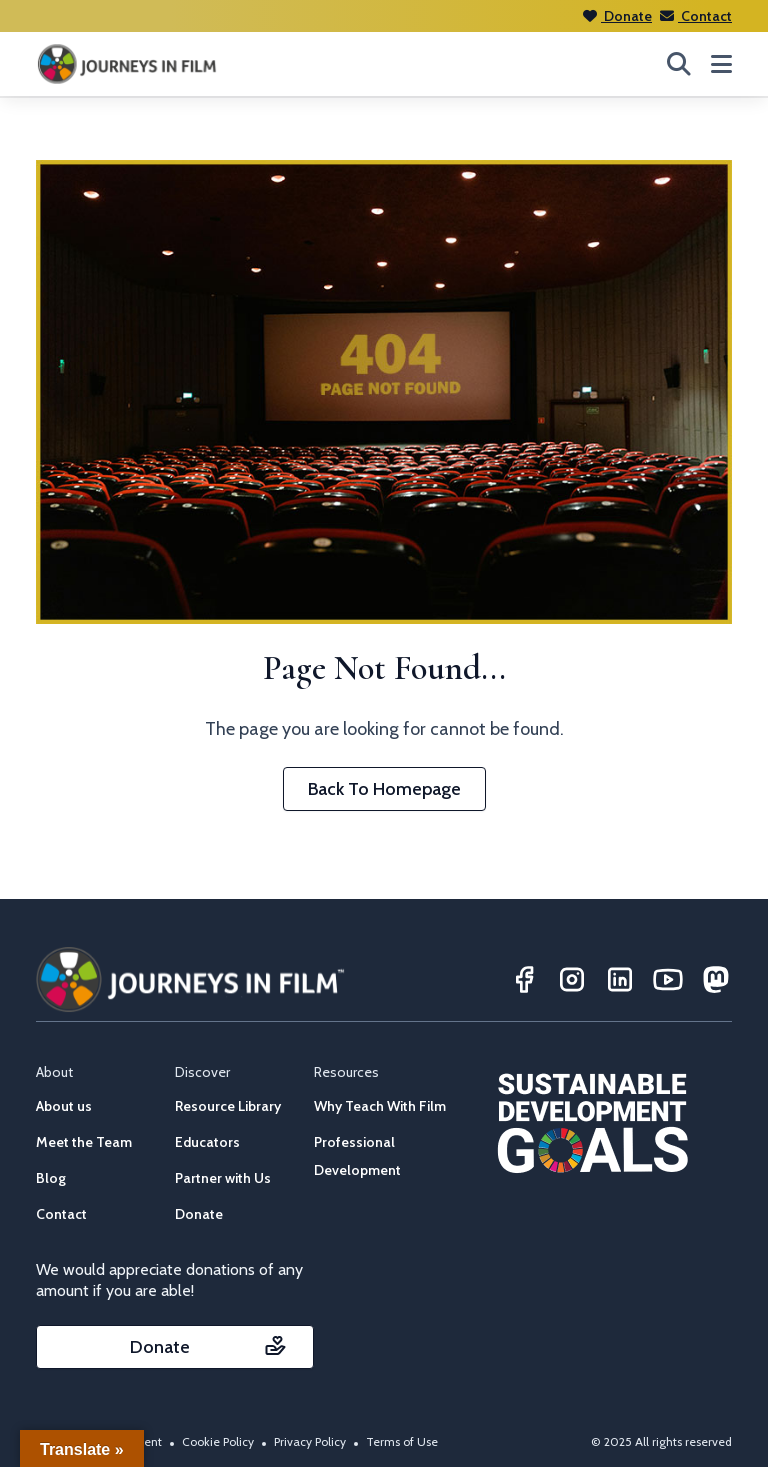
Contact (696, 16)
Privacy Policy (310, 1441)
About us (64, 1106)
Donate (617, 16)
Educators (207, 1142)
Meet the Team (84, 1142)
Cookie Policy (218, 1441)
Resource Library (228, 1106)
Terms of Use (402, 1441)
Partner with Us (223, 1178)
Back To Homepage (384, 789)
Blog (51, 1178)
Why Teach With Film (380, 1106)
